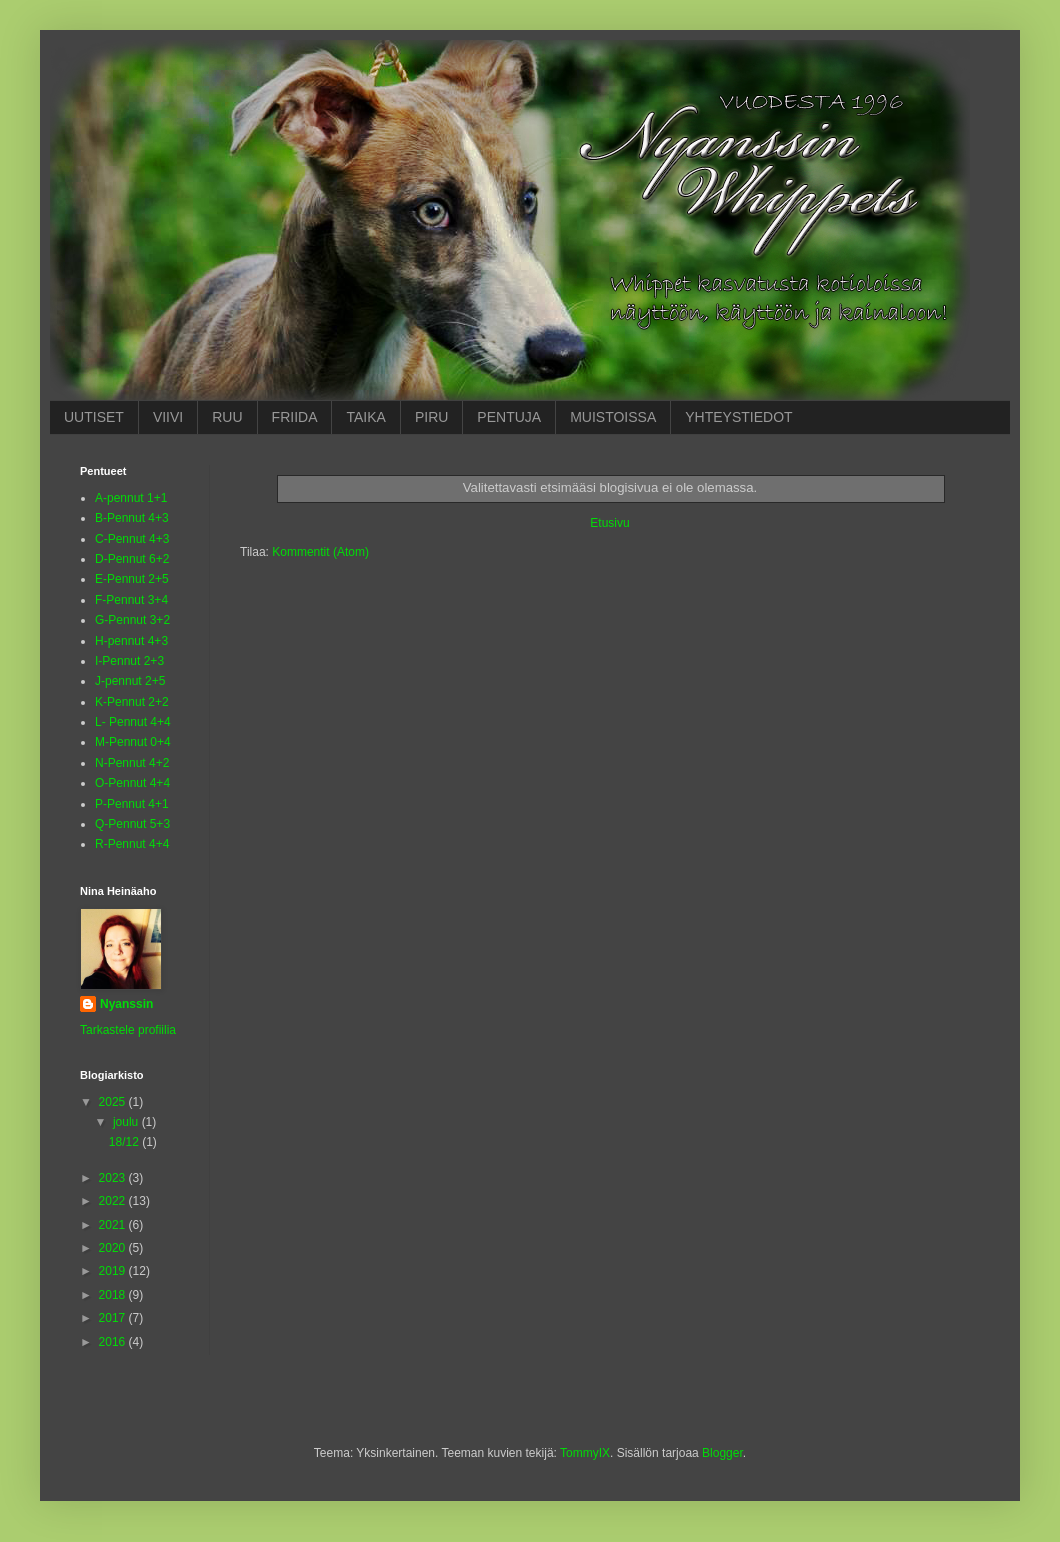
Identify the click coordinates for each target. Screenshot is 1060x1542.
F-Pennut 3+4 (131, 600)
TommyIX (585, 1453)
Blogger (722, 1453)
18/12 (125, 1142)
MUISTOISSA (613, 417)
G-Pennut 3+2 (132, 620)
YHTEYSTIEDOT (738, 417)
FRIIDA (295, 417)
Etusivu (609, 523)
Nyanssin (126, 1004)
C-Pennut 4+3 (132, 539)
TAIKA (365, 417)
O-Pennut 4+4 (132, 783)
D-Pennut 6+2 (132, 559)
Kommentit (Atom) (320, 552)
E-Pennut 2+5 (132, 579)
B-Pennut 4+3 (132, 518)
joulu (127, 1122)
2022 (114, 1201)
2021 (114, 1225)
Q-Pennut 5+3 (132, 824)
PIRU (431, 417)
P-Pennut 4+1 (132, 804)
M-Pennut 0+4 (133, 742)
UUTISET (94, 417)
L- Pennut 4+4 (133, 722)
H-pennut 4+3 (131, 641)
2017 (114, 1318)
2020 (114, 1248)
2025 (114, 1102)
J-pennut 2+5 (130, 681)
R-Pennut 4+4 (132, 844)
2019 (114, 1271)
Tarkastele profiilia (128, 1030)
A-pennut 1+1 (131, 498)
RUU (227, 417)
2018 (114, 1295)
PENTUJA (509, 417)
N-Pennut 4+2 (132, 763)
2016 (114, 1342)
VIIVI (168, 417)
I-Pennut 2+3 (129, 661)
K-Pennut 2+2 (132, 702)
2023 (114, 1178)
